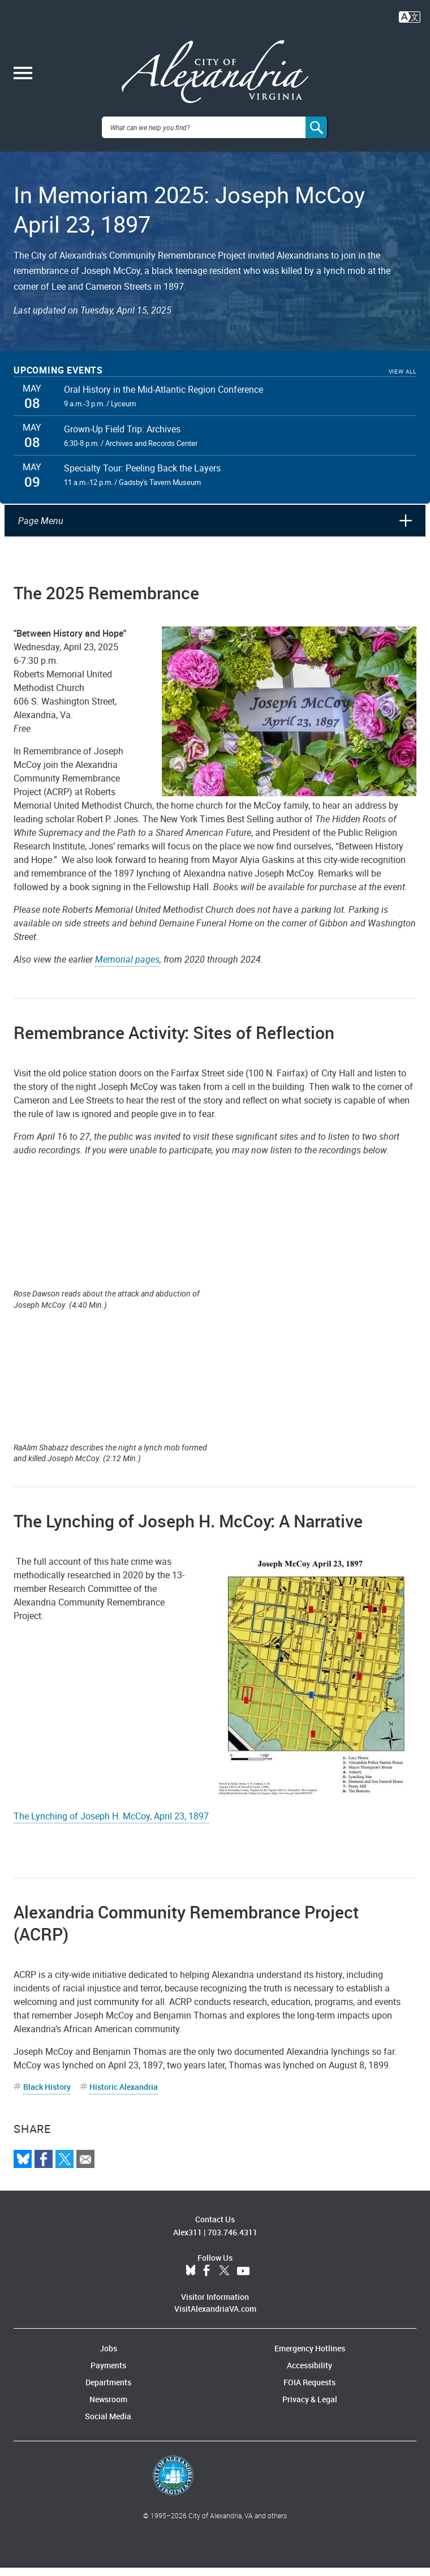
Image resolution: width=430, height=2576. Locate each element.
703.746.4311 (232, 2240)
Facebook (206, 2279)
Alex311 (187, 2240)
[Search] (317, 136)
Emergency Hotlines (309, 2356)
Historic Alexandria (123, 2095)
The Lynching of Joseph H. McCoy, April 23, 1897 (111, 1824)
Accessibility (309, 2373)
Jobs (108, 2356)
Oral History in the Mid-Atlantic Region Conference (163, 398)
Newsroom (108, 2407)
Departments (108, 2390)
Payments (108, 2373)
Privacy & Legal (309, 2407)
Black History (47, 2095)
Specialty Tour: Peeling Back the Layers (142, 476)
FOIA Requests (309, 2390)
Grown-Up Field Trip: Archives (122, 437)
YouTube (243, 2279)
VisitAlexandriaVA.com (215, 2317)
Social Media (108, 2424)
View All (402, 380)
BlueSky (190, 2279)
